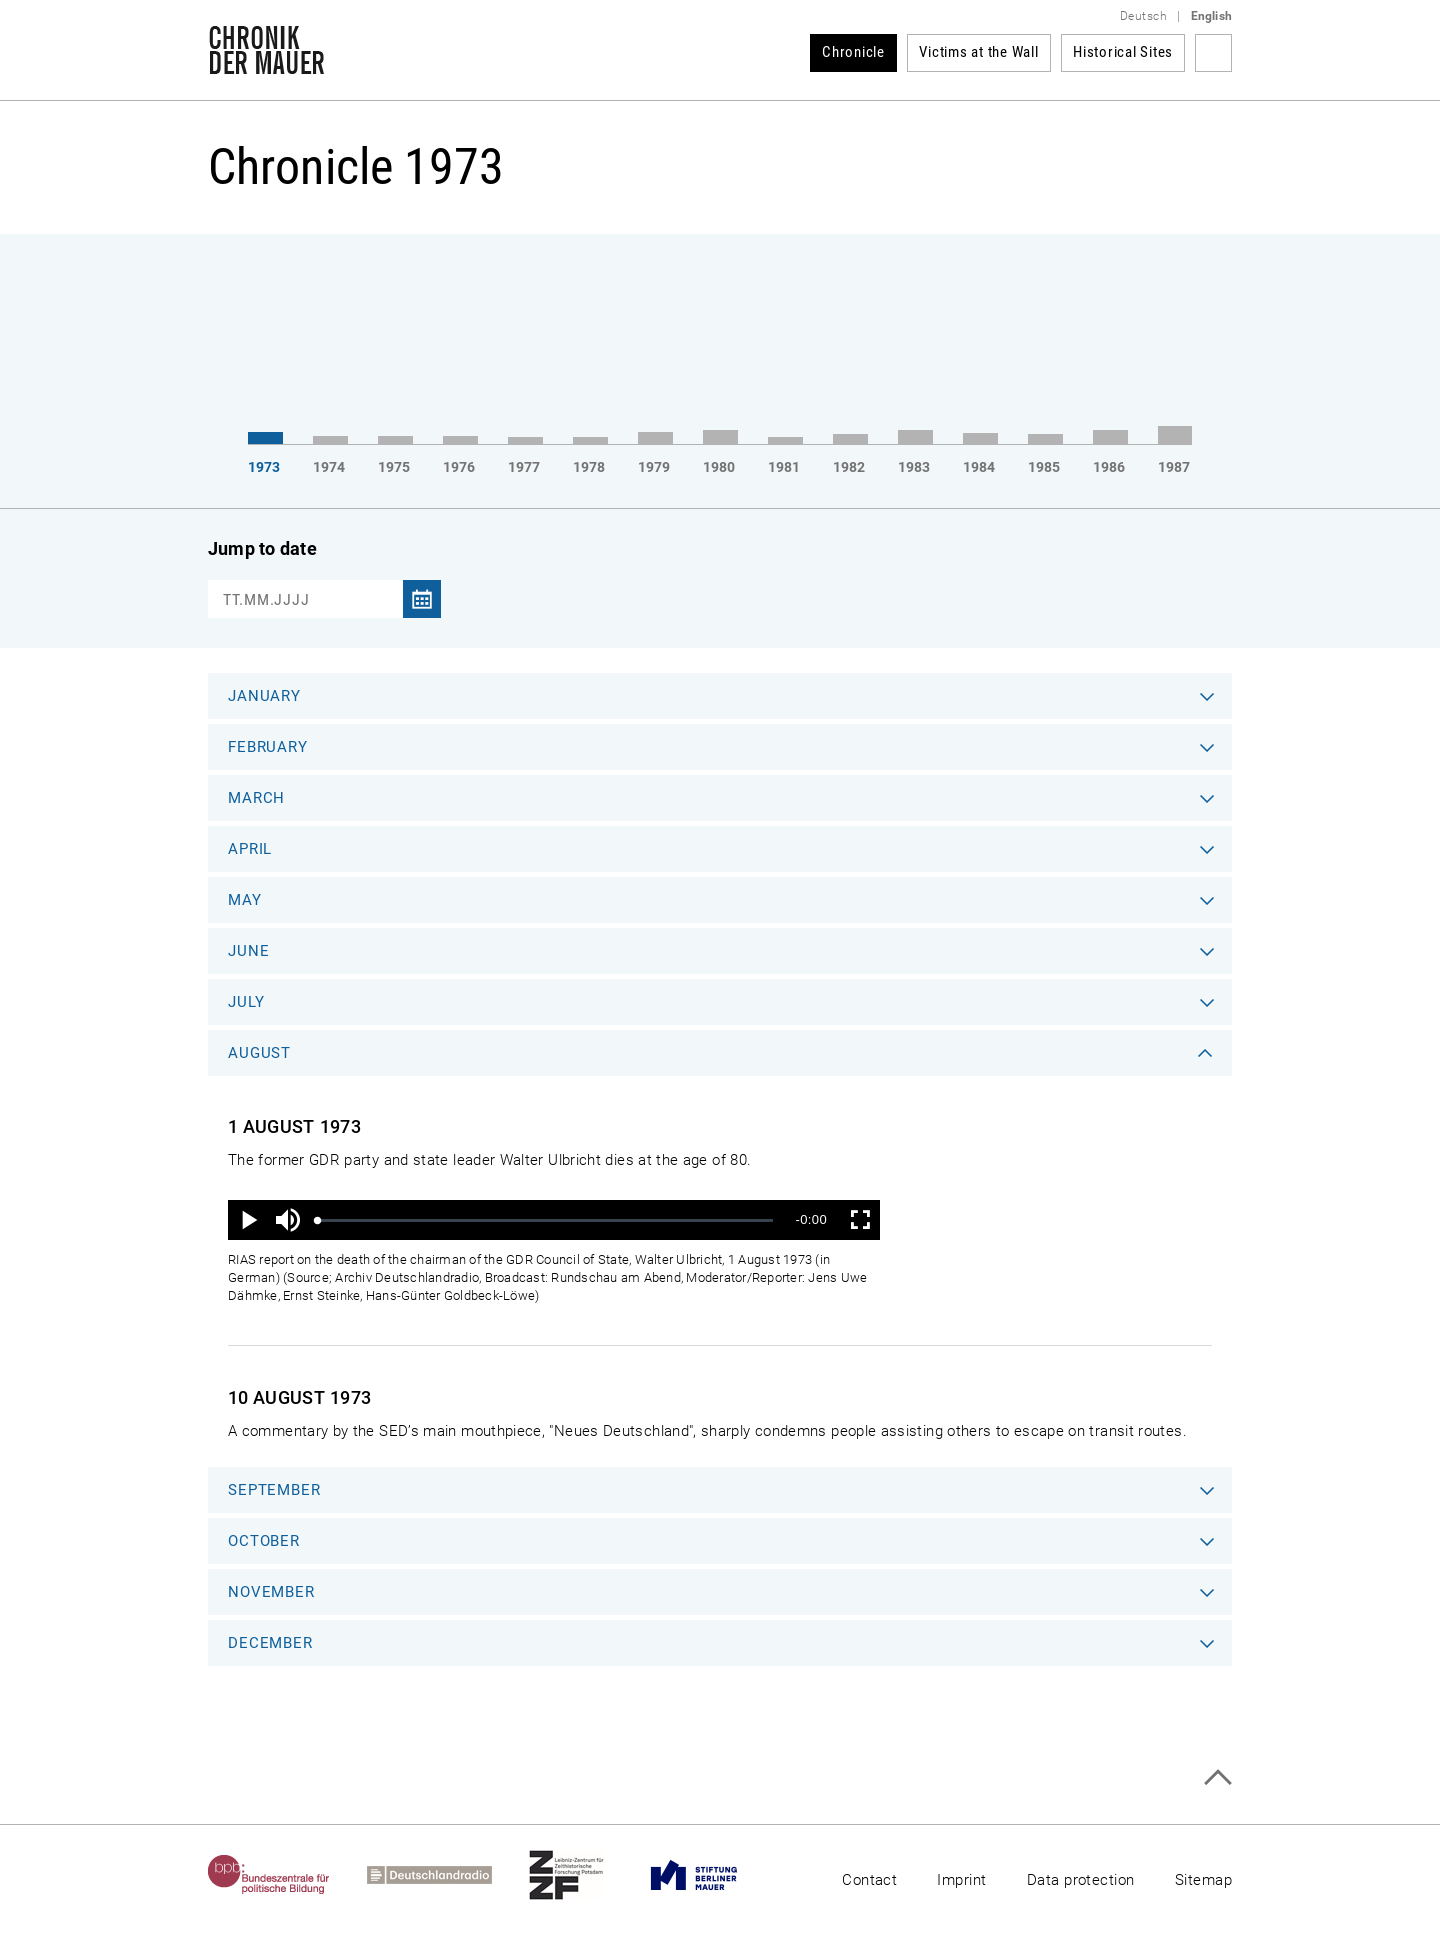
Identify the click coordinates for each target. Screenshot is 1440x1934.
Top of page (1217, 1777)
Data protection (1081, 1880)
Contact (869, 1880)
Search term (1213, 53)
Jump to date (262, 548)
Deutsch (1143, 16)
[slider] (545, 1220)
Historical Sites (1123, 52)
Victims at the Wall (978, 52)
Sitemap (1203, 1880)
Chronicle (853, 52)
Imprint (961, 1880)
